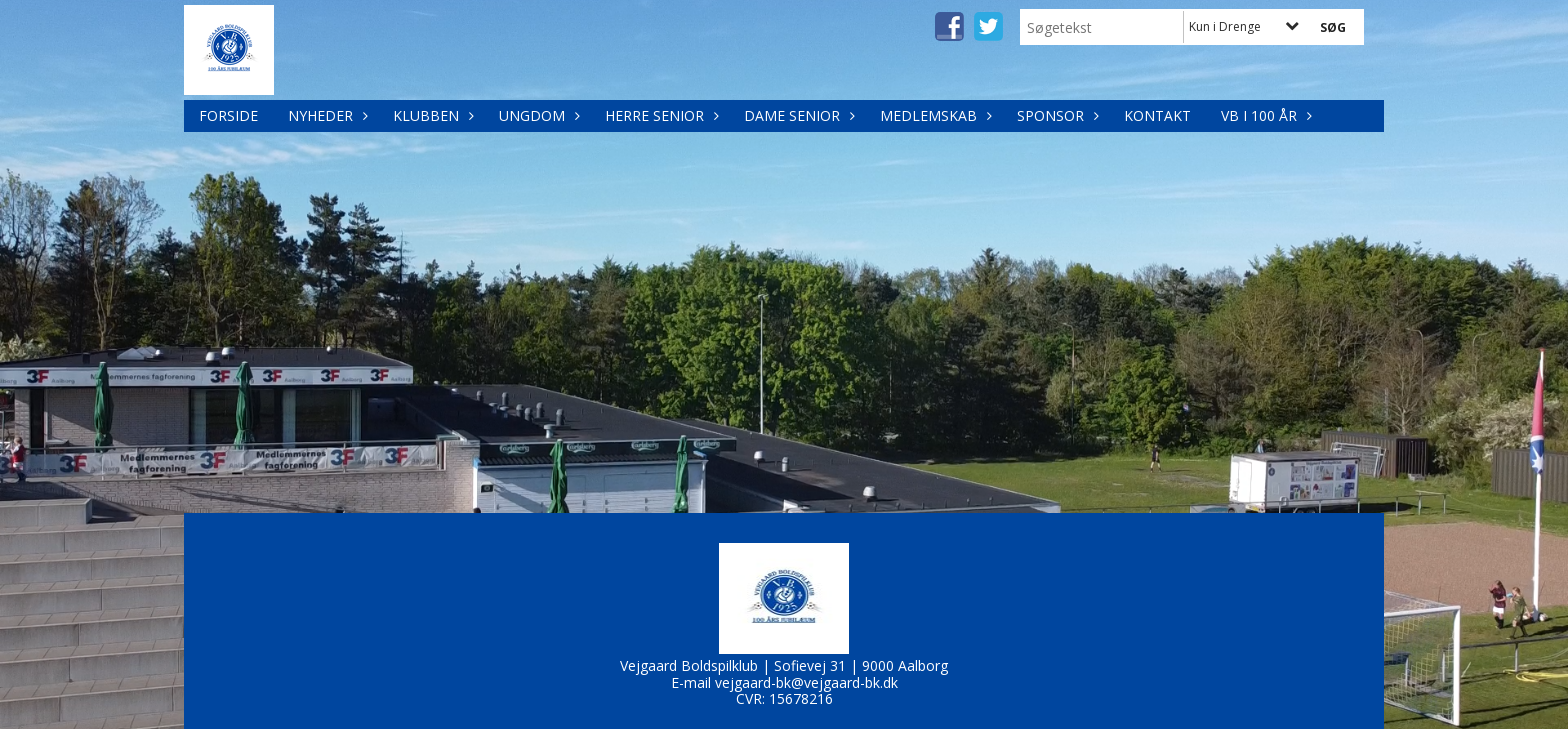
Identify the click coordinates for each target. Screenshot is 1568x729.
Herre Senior (659, 115)
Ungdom (537, 115)
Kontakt (1157, 115)
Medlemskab (933, 115)
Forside (228, 115)
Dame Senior (797, 115)
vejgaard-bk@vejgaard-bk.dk (806, 682)
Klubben (431, 115)
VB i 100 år (1264, 115)
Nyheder (325, 115)
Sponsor (1055, 115)
